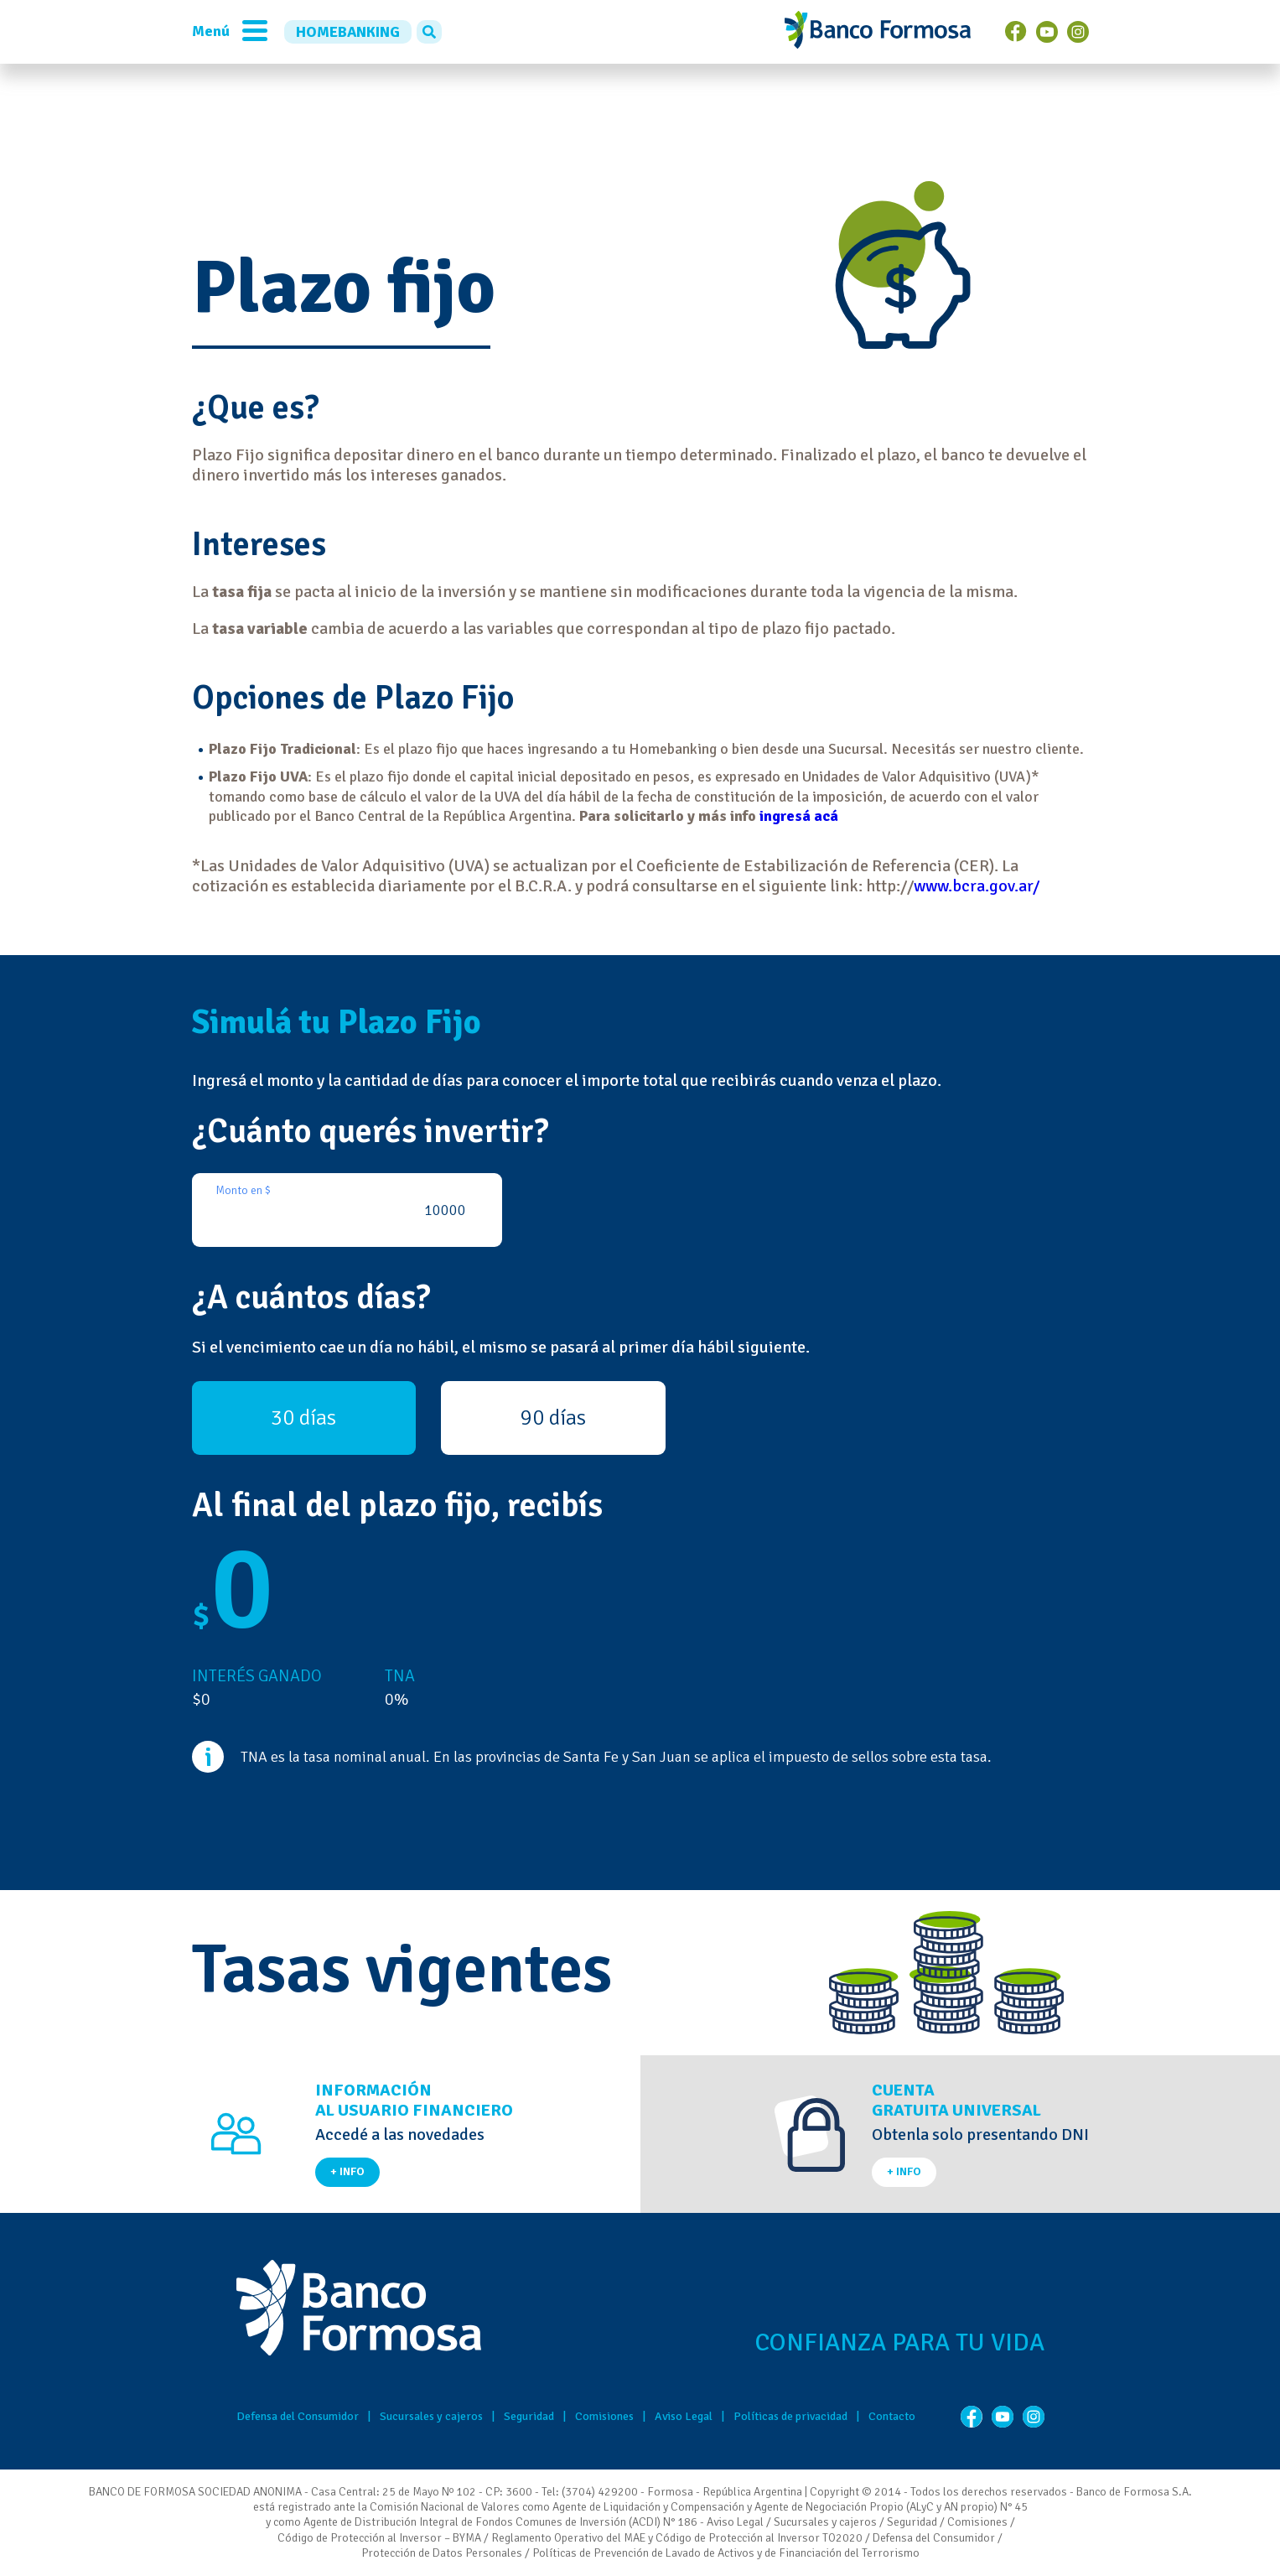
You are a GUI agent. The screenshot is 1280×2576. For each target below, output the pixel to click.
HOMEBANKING (348, 32)
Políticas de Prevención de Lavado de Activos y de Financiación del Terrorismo (726, 2553)
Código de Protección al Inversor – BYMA (379, 2538)
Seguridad (529, 2416)
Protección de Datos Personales (441, 2553)
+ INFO (347, 2171)
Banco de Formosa (878, 32)
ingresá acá (798, 816)
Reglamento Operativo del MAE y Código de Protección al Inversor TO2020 (677, 2538)
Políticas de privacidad (790, 2416)
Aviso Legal (684, 2416)
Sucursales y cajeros (431, 2416)
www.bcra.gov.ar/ (976, 885)
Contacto (891, 2416)
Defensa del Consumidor (297, 2416)
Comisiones (604, 2416)
